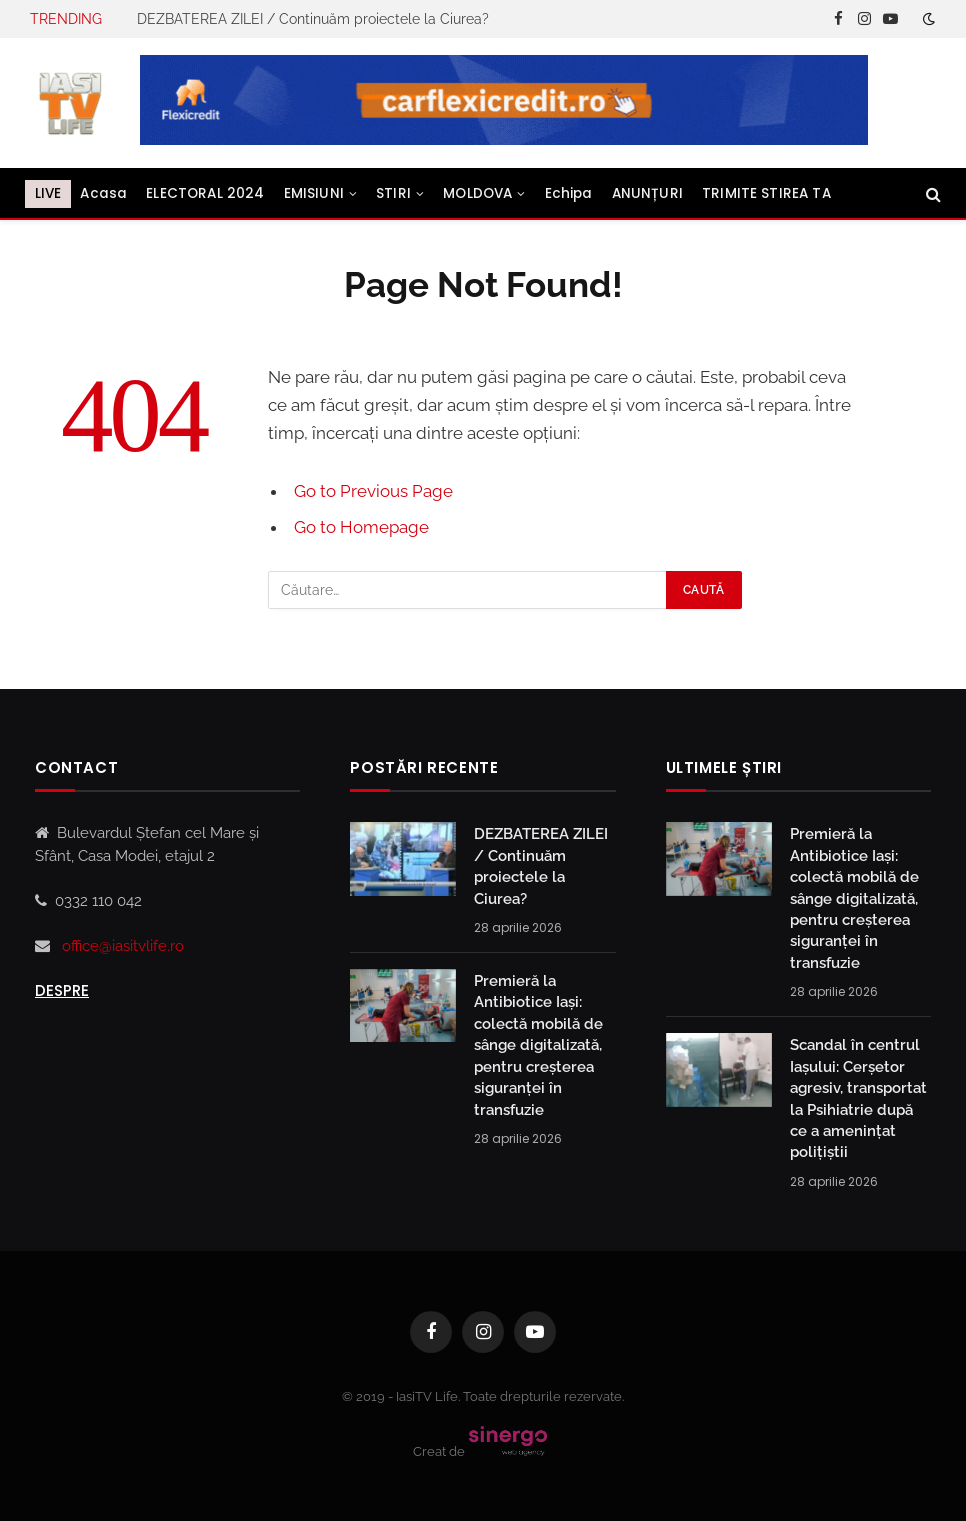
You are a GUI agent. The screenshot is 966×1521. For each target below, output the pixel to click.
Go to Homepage (361, 527)
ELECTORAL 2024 (205, 193)
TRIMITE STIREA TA (766, 193)
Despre (62, 990)
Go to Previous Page (373, 491)
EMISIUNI (314, 193)
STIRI (393, 193)
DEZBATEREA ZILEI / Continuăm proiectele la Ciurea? (313, 19)
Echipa (569, 193)
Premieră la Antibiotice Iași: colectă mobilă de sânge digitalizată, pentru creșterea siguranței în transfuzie (538, 1045)
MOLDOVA (477, 193)
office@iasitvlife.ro (123, 946)
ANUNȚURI (647, 193)
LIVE (48, 193)
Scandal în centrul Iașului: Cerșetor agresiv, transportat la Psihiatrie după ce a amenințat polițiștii (858, 1098)
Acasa (103, 193)
